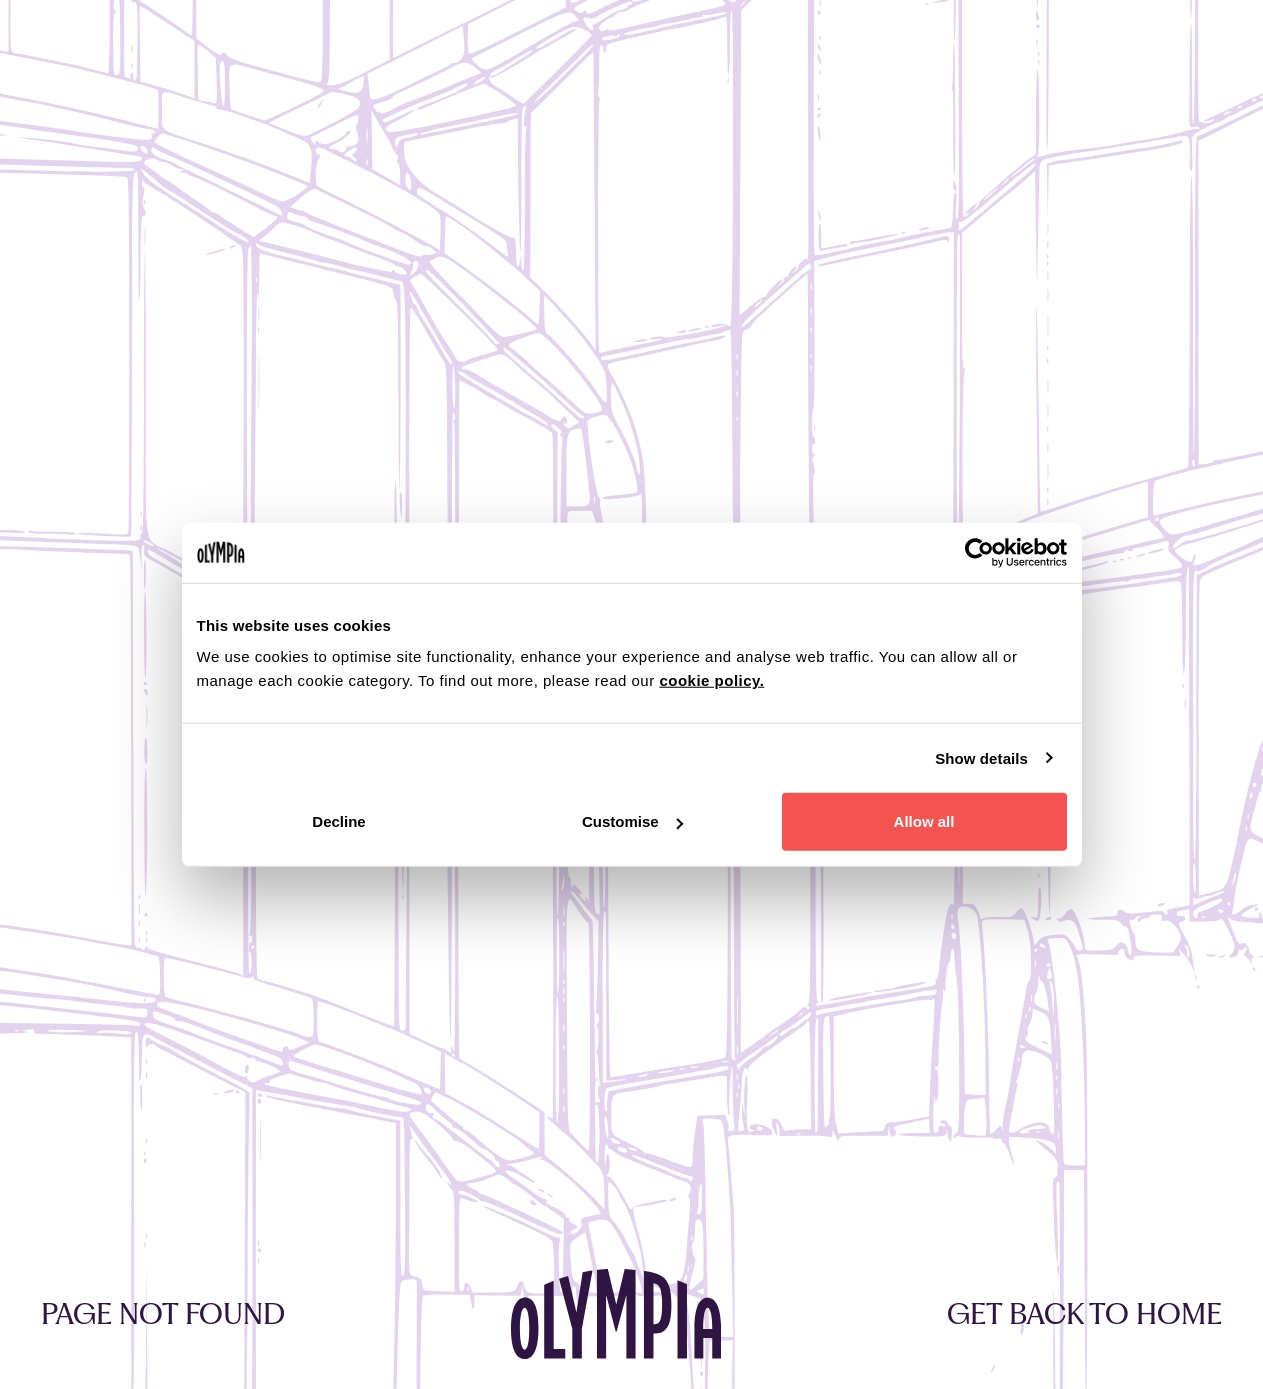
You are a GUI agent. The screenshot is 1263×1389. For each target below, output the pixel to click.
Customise (632, 821)
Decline (338, 821)
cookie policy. (711, 680)
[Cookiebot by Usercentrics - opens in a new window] (979, 552)
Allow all (924, 821)
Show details (981, 757)
